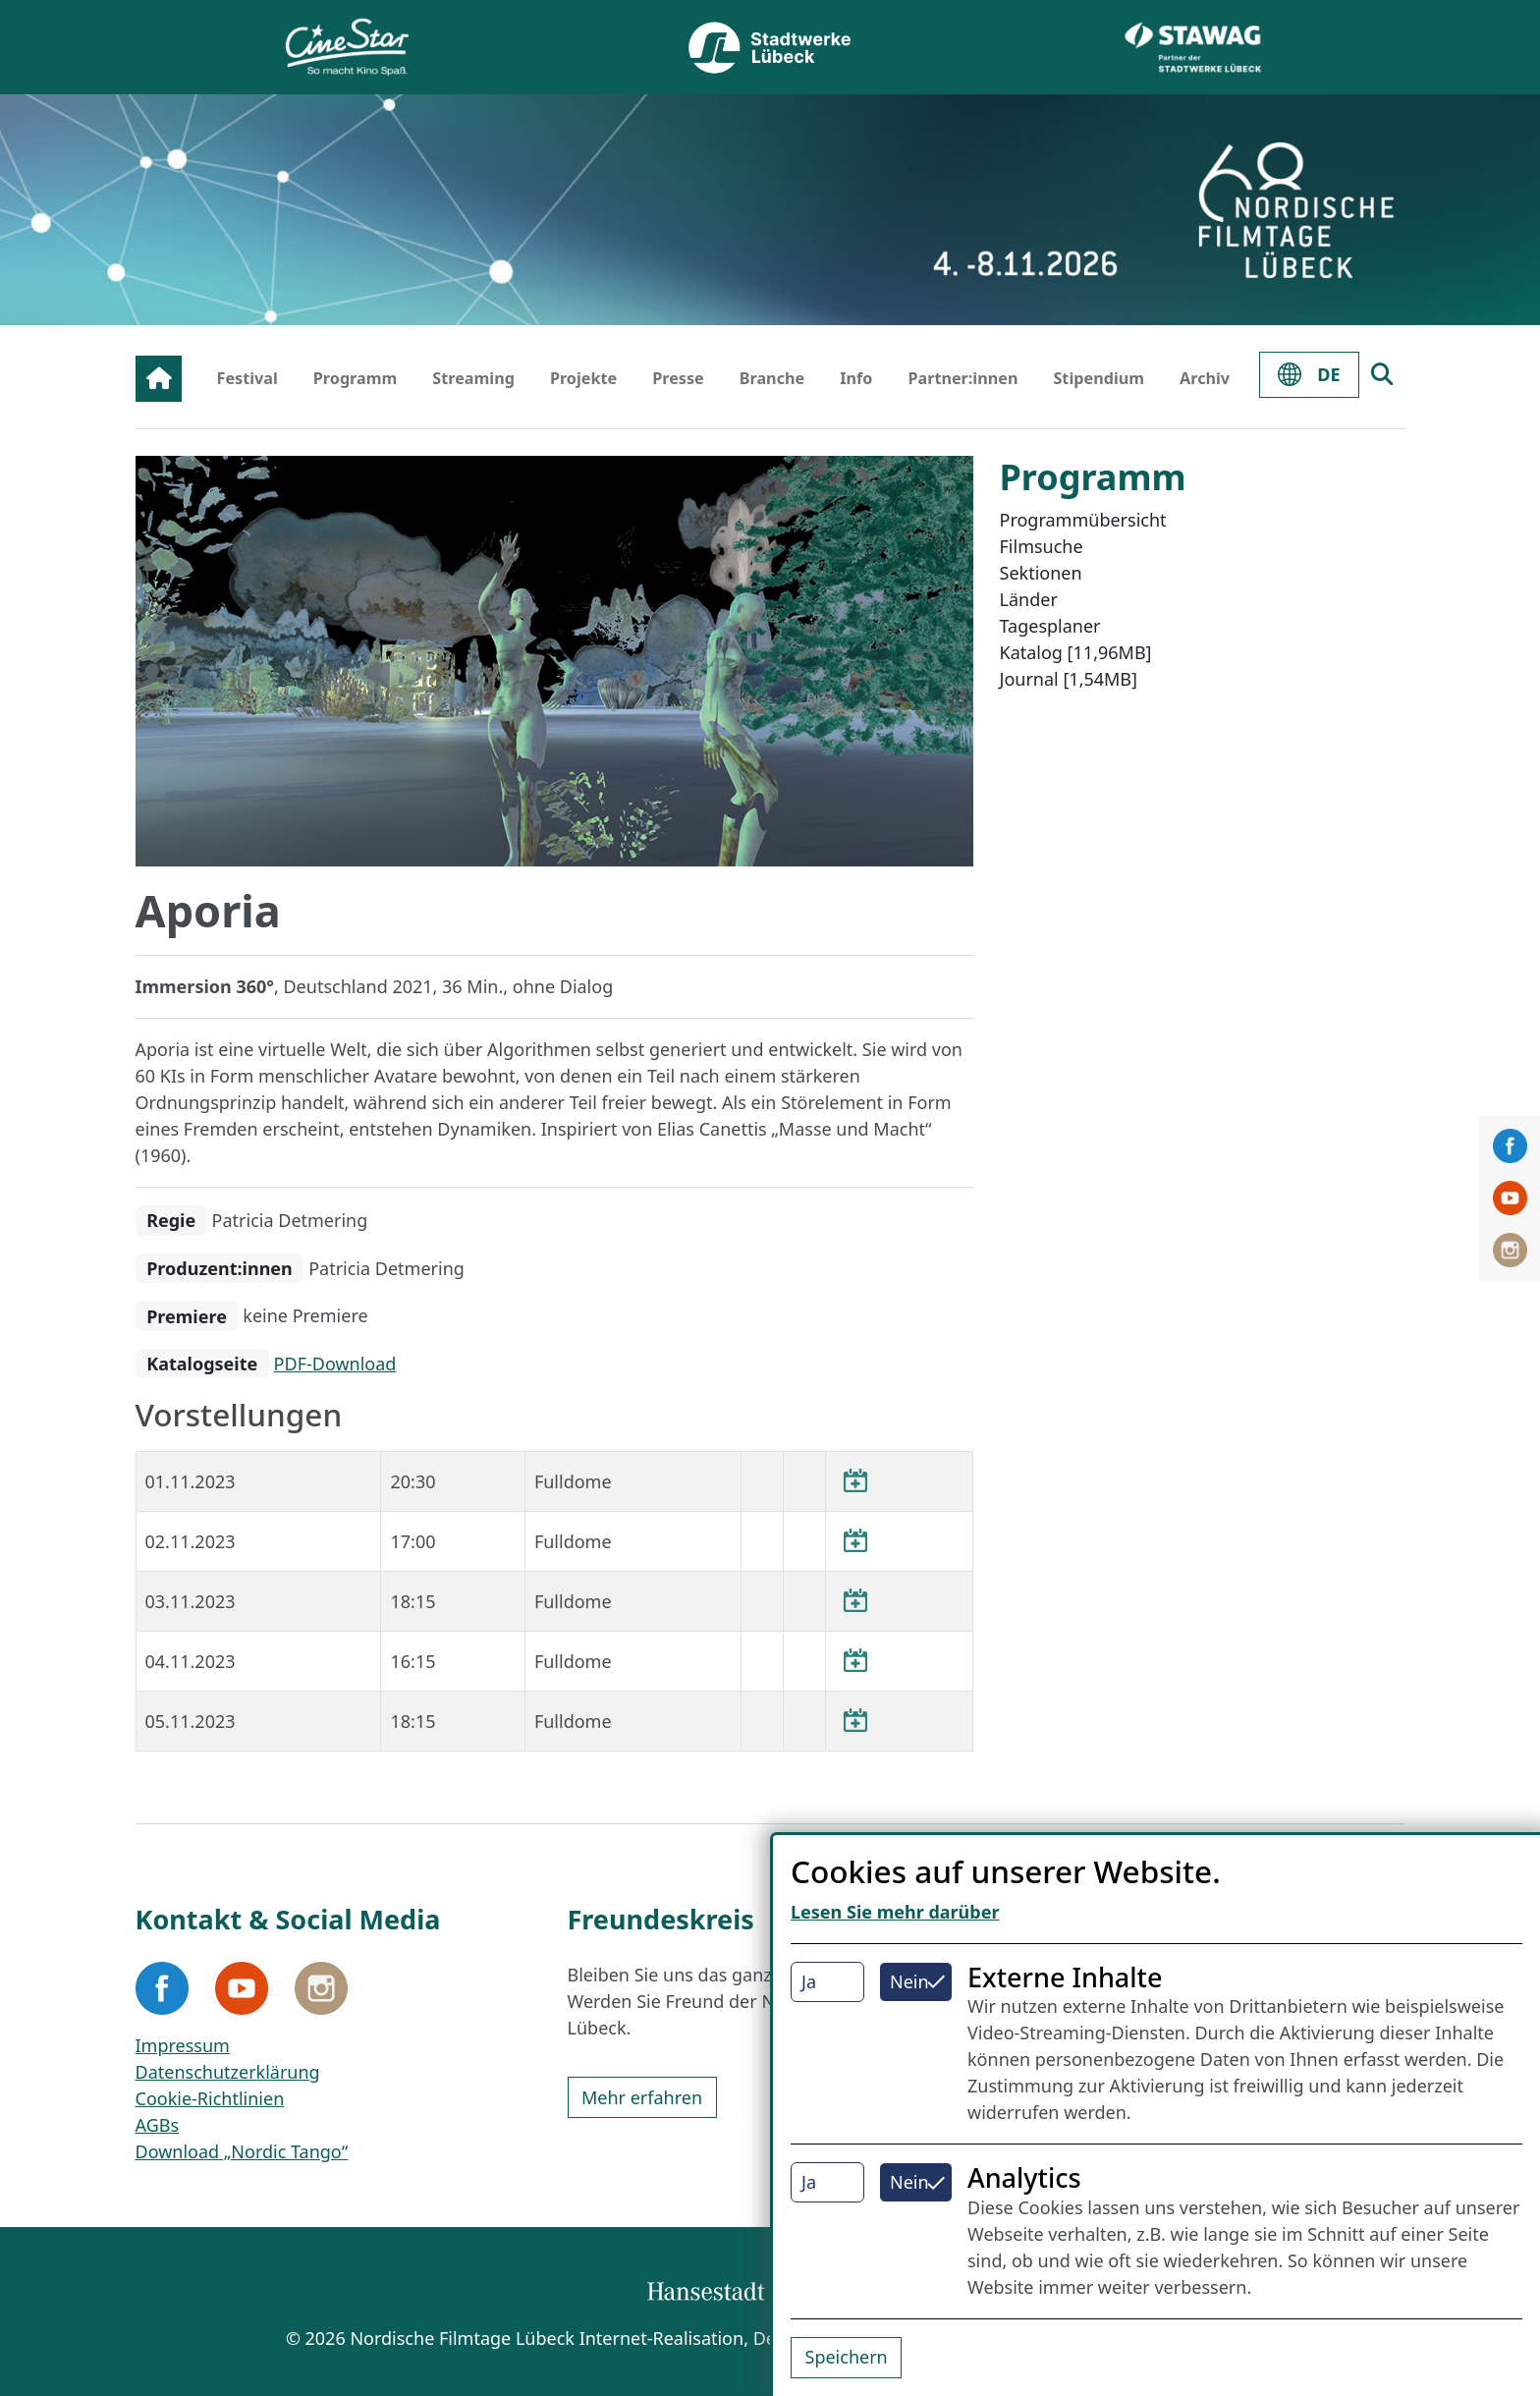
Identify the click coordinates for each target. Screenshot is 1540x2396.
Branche (772, 378)
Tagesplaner (1050, 626)
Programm (355, 378)
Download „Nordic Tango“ (242, 2151)
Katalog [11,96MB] (1076, 652)
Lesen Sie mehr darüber (895, 1911)
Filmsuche (1041, 546)
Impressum (183, 2045)
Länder (1029, 599)
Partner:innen (963, 378)
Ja (808, 1981)
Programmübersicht (1083, 519)
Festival (247, 378)
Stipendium (1098, 378)
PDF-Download (335, 1363)
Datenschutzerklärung (228, 2072)
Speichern (846, 2356)
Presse (678, 378)
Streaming (473, 378)
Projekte (583, 378)
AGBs (158, 2125)
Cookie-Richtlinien (210, 2098)
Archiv (1205, 378)
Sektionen (1041, 573)
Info (856, 378)
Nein (909, 1981)
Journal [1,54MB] (1069, 679)
